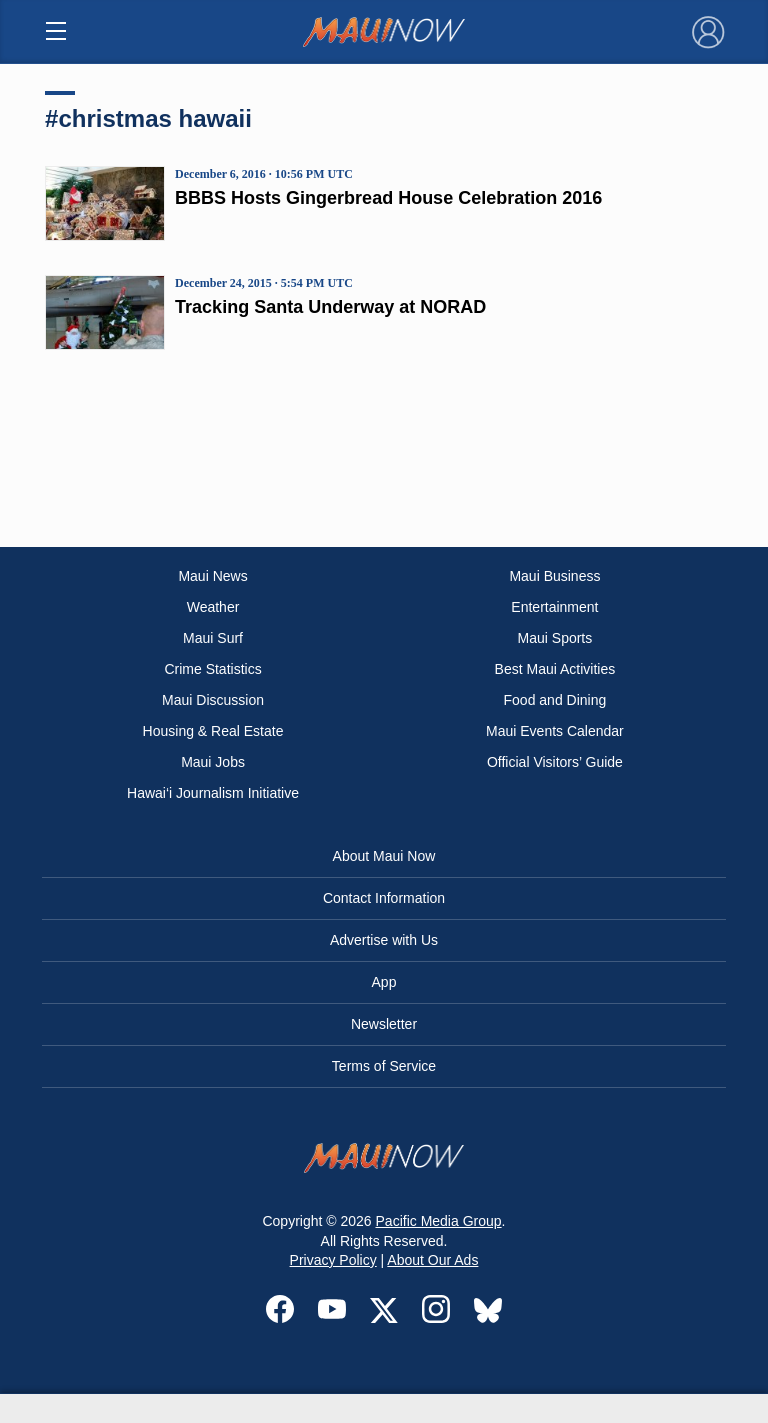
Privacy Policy (333, 1260)
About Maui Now (384, 856)
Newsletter (384, 1024)
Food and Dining (555, 700)
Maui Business (554, 576)
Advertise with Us (384, 940)
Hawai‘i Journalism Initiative (213, 793)
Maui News (212, 576)
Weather (213, 607)
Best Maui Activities (555, 669)
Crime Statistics (212, 669)
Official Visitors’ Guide (555, 762)
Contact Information (384, 898)
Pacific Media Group (439, 1221)
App (384, 982)
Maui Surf (213, 638)
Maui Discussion (213, 700)
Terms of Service (384, 1066)
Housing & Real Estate (213, 731)
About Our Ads (432, 1260)
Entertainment (554, 607)
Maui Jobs (213, 762)
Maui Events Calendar (555, 731)
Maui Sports (555, 638)
